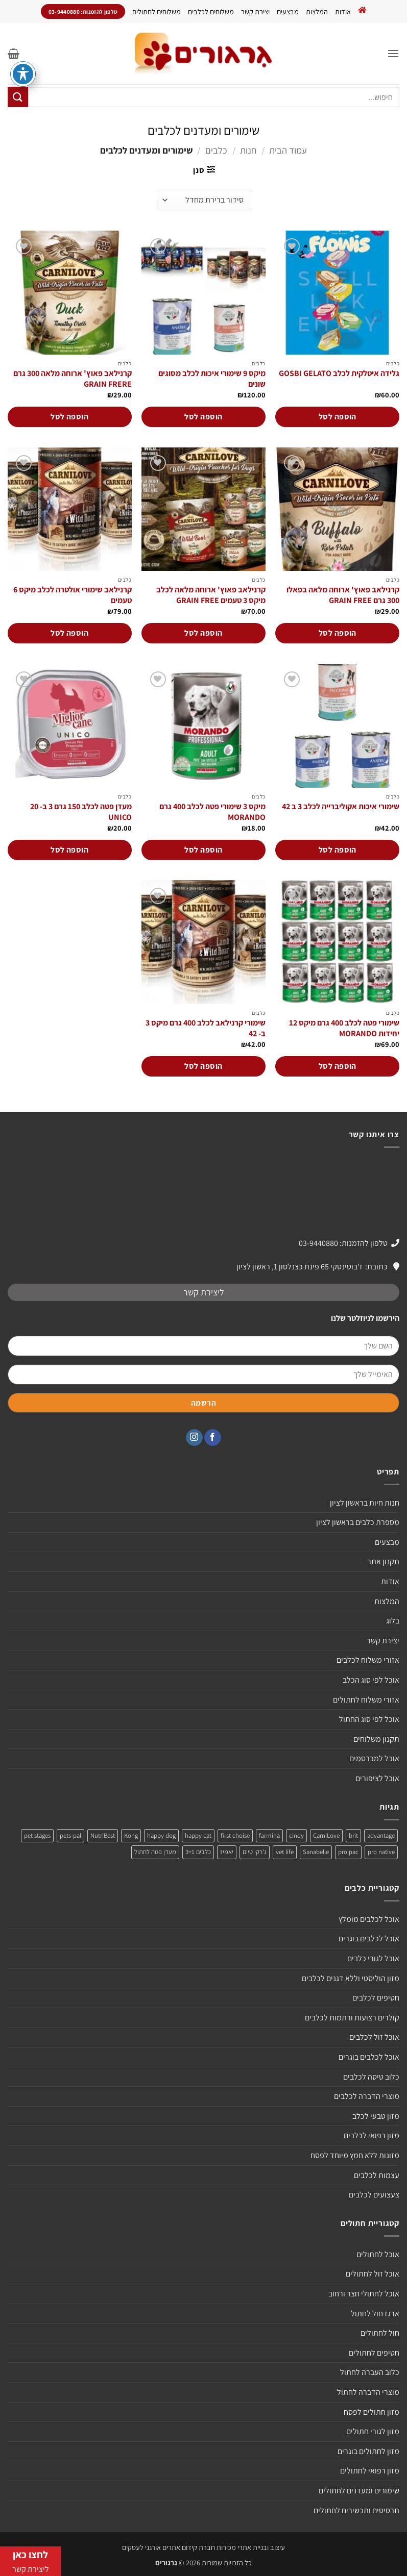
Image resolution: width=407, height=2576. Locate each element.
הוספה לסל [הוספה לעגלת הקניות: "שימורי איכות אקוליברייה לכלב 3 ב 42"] (337, 849)
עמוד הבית (288, 150)
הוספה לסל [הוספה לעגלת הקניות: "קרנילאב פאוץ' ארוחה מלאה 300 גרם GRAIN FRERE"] (69, 416)
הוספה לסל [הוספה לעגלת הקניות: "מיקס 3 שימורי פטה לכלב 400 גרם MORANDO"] (203, 849)
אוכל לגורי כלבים (373, 1958)
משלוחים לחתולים (156, 11)
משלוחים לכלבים (211, 11)
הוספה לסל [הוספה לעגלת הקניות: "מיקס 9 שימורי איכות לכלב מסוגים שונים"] (203, 416)
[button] (393, 53)
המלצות (317, 11)
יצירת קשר (255, 11)
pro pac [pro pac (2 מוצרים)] (348, 1851)
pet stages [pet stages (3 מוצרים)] (37, 1835)
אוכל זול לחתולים (372, 2273)
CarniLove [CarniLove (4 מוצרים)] (326, 1835)
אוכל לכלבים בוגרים (369, 1938)
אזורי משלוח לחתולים (366, 1699)
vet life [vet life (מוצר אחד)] (285, 1851)
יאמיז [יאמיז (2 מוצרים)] (226, 1851)
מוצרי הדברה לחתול (368, 2392)
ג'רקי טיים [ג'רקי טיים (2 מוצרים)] (255, 1851)
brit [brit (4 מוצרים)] (353, 1835)
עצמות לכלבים (376, 2175)
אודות (343, 11)
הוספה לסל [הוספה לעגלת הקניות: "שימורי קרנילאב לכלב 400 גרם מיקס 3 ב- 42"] (203, 1066)
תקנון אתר (383, 1561)
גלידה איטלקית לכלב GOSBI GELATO (339, 373)
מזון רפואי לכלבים (371, 2135)
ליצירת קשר (203, 1292)
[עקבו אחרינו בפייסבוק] (212, 1437)
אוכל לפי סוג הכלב (371, 1679)
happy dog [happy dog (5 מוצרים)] (161, 1835)
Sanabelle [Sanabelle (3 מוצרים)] (316, 1851)
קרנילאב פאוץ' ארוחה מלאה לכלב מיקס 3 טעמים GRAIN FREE (211, 595)
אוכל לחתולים (377, 2254)
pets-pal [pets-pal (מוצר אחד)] (70, 1835)
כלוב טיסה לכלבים (371, 2076)
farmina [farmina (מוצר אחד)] (269, 1835)
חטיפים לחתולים (374, 2352)
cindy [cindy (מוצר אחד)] (296, 1835)
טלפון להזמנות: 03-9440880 (343, 1243)
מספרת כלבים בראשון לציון (357, 1522)
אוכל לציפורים (377, 1778)
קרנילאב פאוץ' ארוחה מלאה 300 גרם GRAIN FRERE (72, 378)
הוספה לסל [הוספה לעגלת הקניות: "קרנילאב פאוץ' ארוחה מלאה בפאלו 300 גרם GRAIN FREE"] (337, 633)
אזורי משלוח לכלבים (368, 1660)
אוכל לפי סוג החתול (369, 1719)
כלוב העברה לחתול (369, 2372)
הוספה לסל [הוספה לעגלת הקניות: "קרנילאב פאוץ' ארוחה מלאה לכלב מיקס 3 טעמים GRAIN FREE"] (203, 633)
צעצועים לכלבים (374, 2194)
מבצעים (288, 11)
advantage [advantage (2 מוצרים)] (381, 1835)
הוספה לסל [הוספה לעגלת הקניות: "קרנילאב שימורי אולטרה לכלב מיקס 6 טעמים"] (69, 633)
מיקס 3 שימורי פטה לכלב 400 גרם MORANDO (212, 812)
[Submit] (18, 97)
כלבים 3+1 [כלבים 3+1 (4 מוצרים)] (198, 1851)
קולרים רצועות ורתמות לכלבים (352, 2017)
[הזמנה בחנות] (203, 200)
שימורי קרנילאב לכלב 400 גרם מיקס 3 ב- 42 (206, 1028)
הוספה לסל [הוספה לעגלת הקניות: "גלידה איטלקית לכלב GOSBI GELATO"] (337, 416)
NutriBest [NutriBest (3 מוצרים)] (102, 1835)
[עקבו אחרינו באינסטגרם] (194, 1437)
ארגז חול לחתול (375, 2313)
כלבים (216, 150)
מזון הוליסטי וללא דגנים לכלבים (350, 1978)
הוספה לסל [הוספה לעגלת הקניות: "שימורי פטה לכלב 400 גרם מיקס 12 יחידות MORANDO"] (337, 1066)
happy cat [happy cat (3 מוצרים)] (198, 1835)
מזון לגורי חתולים (372, 2431)
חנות (248, 150)
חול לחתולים (380, 2333)
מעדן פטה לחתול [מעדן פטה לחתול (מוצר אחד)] (155, 1851)
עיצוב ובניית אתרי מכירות (251, 2547)
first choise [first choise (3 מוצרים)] (235, 1835)
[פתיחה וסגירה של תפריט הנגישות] (23, 74)
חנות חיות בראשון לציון (364, 1502)
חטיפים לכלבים (375, 1997)
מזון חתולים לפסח (371, 2412)
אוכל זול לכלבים (374, 2037)
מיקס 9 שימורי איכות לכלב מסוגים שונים (212, 378)
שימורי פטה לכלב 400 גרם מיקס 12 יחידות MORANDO (344, 1028)
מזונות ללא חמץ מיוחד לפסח (354, 2155)
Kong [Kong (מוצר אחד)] (131, 1835)
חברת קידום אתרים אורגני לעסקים (168, 2547)
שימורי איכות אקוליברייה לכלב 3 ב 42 (340, 807)
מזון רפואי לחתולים (369, 2470)
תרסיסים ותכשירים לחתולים (356, 2510)
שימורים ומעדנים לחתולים (359, 2490)
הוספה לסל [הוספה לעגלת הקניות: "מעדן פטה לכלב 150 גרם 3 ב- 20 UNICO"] (69, 849)
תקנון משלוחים (376, 1739)
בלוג (392, 1620)
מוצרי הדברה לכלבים (366, 2096)
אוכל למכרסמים (374, 1758)
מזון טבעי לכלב (375, 2116)
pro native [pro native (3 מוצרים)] (381, 1851)
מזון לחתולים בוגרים (368, 2451)
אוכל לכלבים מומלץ (369, 1919)
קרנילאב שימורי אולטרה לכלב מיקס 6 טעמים (72, 595)
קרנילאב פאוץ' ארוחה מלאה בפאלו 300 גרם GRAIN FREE (342, 595)
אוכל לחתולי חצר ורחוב (363, 2293)
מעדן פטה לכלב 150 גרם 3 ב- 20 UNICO (81, 812)
